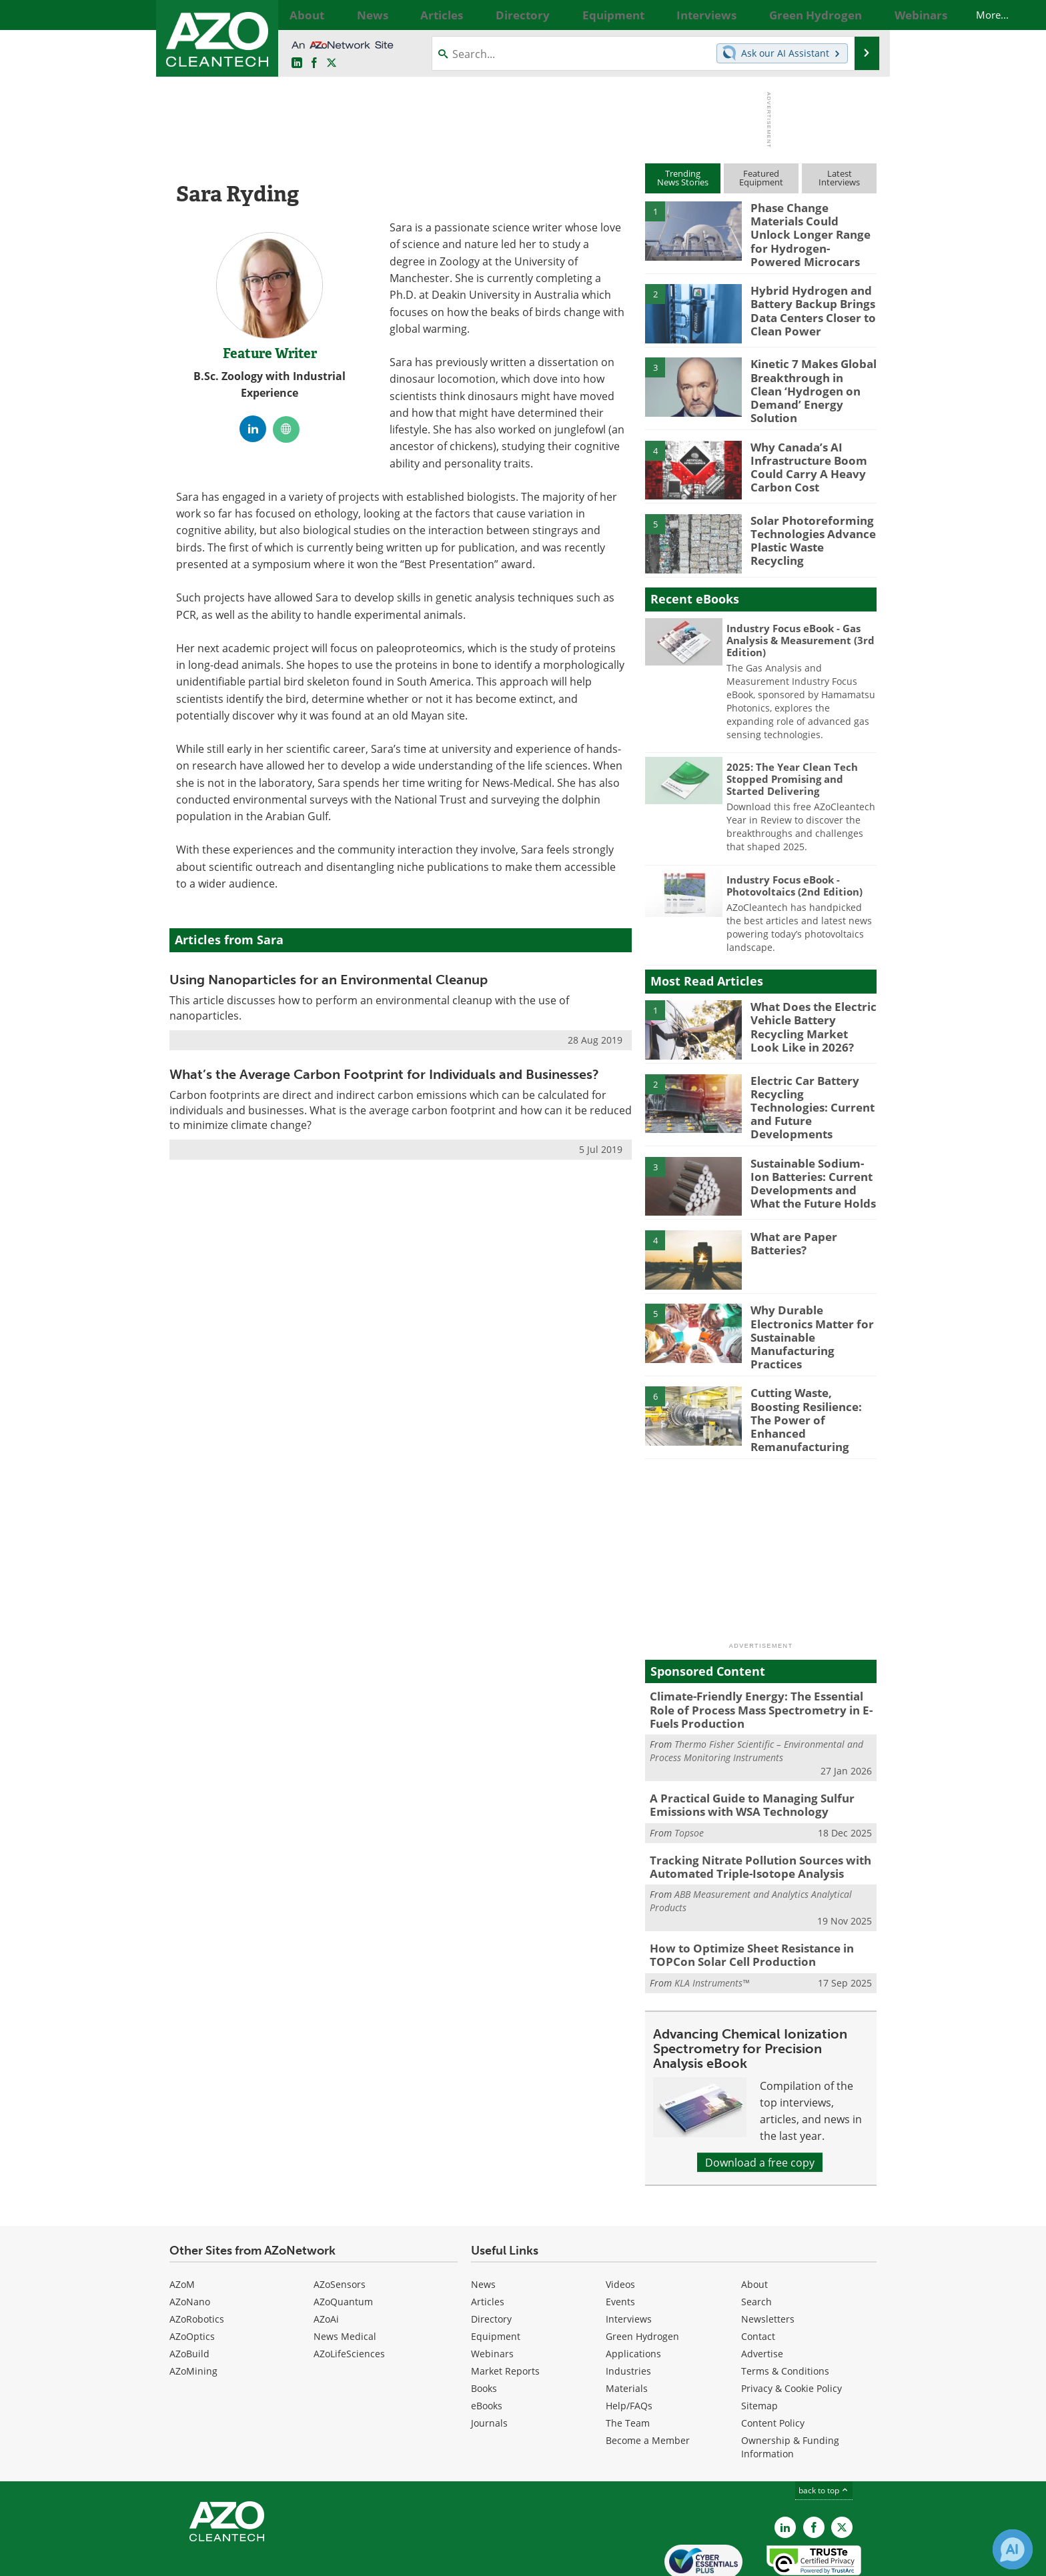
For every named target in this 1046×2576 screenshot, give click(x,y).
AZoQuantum (343, 2242)
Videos (620, 2225)
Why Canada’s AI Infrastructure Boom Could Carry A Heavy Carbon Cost (802, 446)
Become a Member (648, 2381)
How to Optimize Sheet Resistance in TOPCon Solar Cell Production (742, 1897)
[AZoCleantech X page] (842, 2468)
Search (756, 2242)
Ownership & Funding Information (790, 2388)
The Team (628, 2363)
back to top (824, 2430)
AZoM (182, 2225)
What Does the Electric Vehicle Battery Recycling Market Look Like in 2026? (807, 1006)
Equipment (495, 2277)
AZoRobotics (196, 2259)
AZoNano (189, 2242)
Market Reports (505, 2311)
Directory (491, 2259)
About (754, 2225)
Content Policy (773, 2363)
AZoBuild (189, 2294)
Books (484, 2329)
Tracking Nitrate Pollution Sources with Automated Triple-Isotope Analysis (749, 1812)
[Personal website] (286, 429)
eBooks (486, 2346)
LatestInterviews (839, 177)
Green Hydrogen (642, 2277)
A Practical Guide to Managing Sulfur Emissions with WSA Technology (742, 1753)
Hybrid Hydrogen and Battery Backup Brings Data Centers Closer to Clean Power (807, 298)
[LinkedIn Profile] (252, 428)
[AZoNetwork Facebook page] (314, 63)
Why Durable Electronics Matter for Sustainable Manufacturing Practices (812, 1294)
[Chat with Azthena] (1013, 2549)
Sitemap (759, 2346)
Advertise (762, 2294)
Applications (633, 2294)
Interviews (629, 2259)
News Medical (345, 2277)
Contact (758, 2277)
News (483, 2225)
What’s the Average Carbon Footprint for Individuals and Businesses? (384, 1074)
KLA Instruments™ (711, 1923)
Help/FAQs (629, 2346)
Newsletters (768, 2259)
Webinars (492, 2294)
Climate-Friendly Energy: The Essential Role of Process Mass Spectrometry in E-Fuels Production (759, 1661)
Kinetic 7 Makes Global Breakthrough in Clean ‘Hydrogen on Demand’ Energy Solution (807, 372)
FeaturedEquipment (761, 177)
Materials (627, 2329)
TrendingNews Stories (682, 177)
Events (620, 2242)
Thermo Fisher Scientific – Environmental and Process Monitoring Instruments (756, 1701)
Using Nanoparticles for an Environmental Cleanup (328, 980)
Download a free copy (760, 2103)
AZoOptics (192, 2277)
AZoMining (193, 2311)
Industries (628, 2311)
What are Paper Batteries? (789, 1215)
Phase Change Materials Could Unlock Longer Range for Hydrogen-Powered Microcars (810, 225)
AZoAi (326, 2259)
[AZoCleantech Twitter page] (331, 63)
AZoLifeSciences (349, 2294)
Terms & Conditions (785, 2311)
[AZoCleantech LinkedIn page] (297, 63)
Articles (487, 2242)
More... (861, 14)
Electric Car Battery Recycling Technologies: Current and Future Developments (809, 1079)
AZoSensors (340, 2225)
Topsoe (689, 1779)
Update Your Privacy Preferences (270, 2559)
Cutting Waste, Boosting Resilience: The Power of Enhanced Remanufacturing (811, 1373)
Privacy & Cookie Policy (791, 2329)
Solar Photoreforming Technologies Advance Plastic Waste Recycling (809, 513)
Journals (489, 2363)
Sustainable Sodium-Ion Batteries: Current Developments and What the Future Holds (813, 1153)
